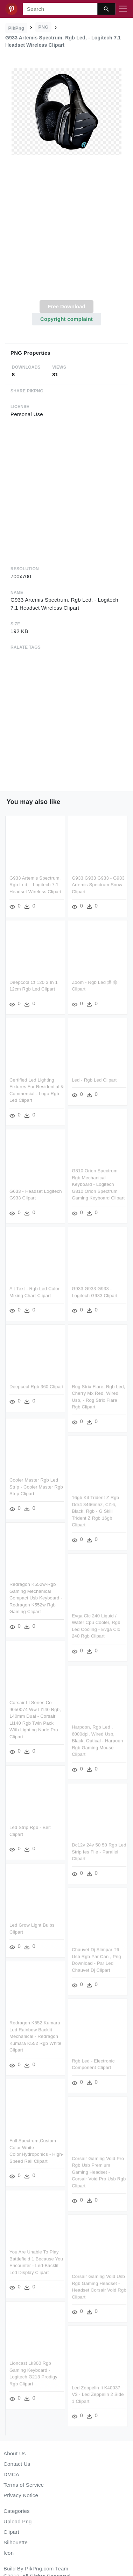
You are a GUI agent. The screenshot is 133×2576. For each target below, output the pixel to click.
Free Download (66, 306)
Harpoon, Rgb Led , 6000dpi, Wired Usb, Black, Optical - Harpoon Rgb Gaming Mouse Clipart (97, 1742)
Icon (9, 2553)
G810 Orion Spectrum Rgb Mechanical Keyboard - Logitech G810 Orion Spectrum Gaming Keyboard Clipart (98, 1185)
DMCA (11, 2474)
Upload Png (18, 2521)
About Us (15, 2453)
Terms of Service (24, 2485)
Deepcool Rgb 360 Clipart (36, 1387)
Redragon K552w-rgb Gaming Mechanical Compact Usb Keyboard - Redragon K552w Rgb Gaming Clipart (35, 1598)
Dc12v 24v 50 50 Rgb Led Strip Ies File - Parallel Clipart (99, 1853)
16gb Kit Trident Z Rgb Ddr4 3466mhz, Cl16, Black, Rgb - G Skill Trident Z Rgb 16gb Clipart (95, 1512)
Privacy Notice (21, 2495)
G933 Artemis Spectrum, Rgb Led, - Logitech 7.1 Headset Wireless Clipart (35, 884)
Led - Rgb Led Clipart (94, 1080)
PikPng (16, 28)
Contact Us (17, 2464)
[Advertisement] (65, 231)
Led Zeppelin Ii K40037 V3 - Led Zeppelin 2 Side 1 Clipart (98, 2397)
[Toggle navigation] (123, 9)
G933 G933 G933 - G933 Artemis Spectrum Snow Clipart (98, 884)
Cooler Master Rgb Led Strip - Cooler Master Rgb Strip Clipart (36, 1486)
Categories (17, 2511)
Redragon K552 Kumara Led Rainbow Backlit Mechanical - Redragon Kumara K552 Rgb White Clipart (35, 2037)
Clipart (11, 2532)
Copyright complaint (66, 319)
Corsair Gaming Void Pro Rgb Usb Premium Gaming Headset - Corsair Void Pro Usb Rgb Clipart (99, 2174)
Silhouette (16, 2542)
